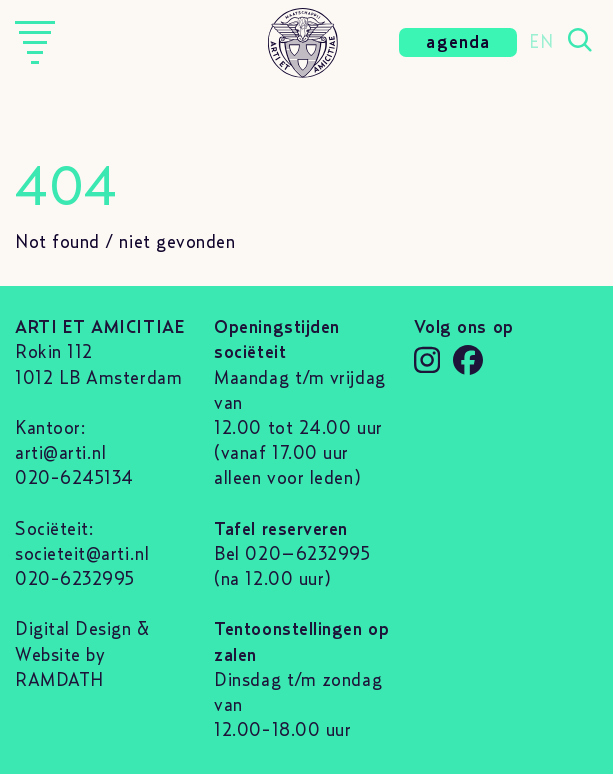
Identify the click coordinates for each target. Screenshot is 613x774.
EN (541, 43)
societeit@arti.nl (82, 555)
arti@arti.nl (60, 454)
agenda (458, 43)
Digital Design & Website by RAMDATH (82, 655)
